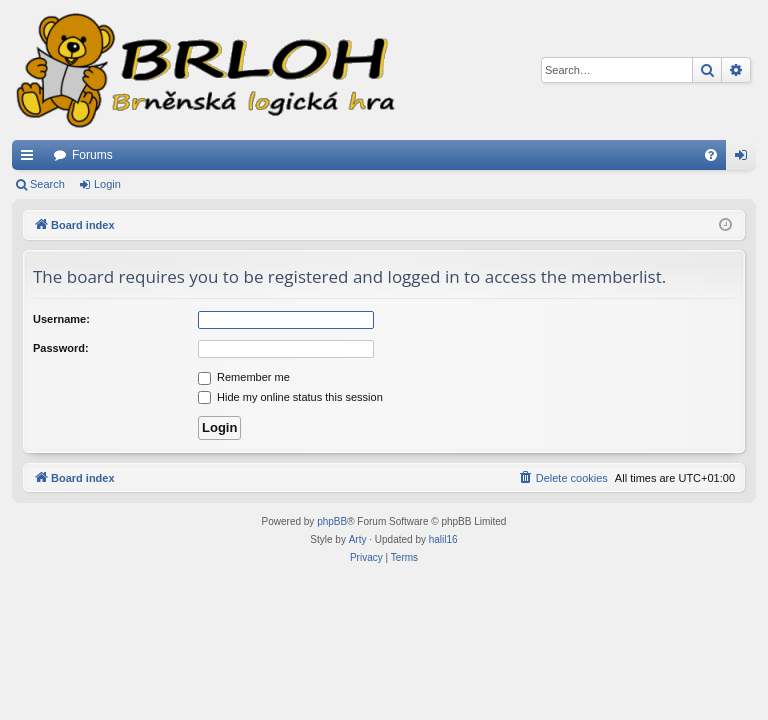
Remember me (244, 377)
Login (107, 184)
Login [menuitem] (745, 159)
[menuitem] (711, 155)
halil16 (443, 539)
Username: (61, 319)
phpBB (332, 521)
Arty (358, 539)
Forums (92, 155)
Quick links (31, 159)
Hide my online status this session (290, 397)
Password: (61, 348)
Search (47, 184)
